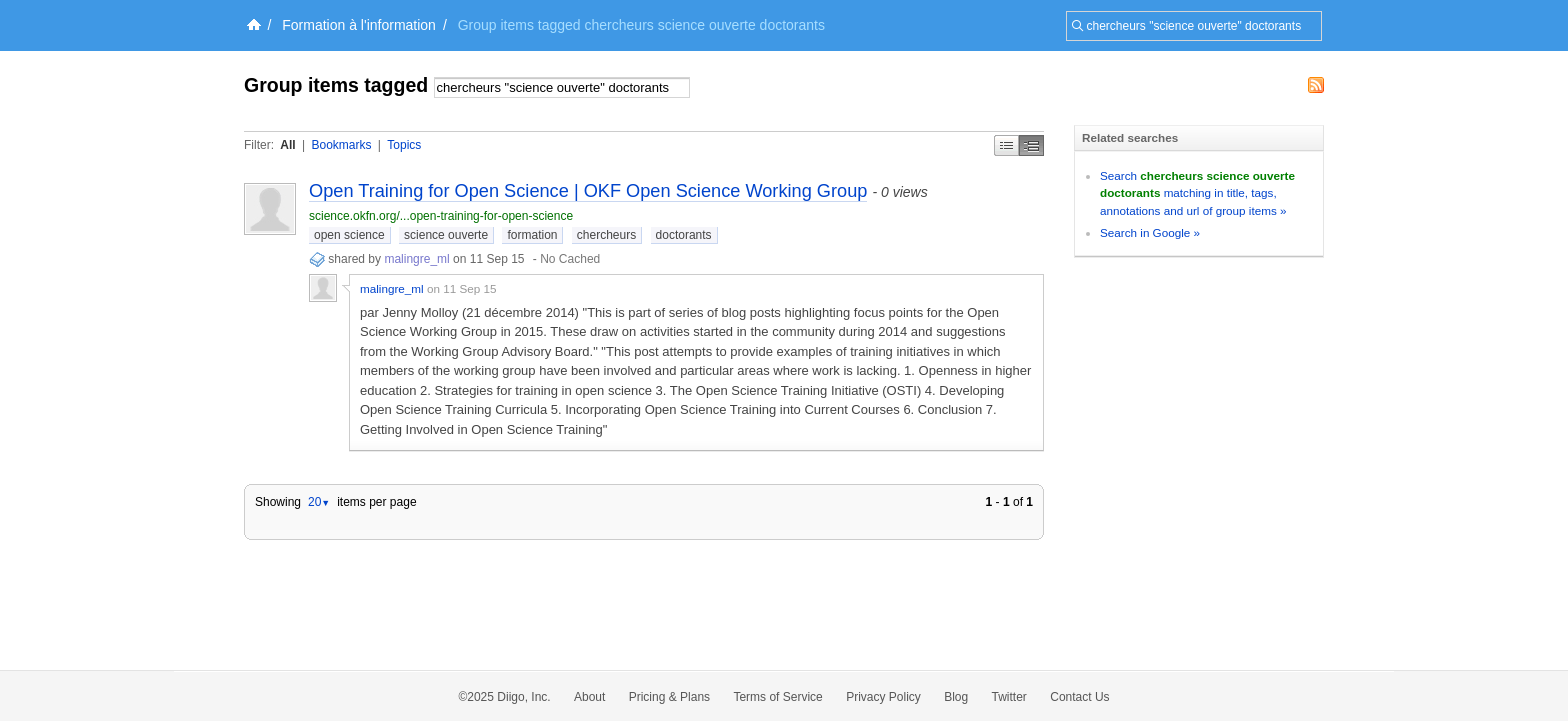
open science (349, 235)
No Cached (570, 259)
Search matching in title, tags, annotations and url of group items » (1197, 193)
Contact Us (1079, 697)
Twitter (1009, 697)
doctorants (684, 235)
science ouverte (446, 235)
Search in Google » (1150, 232)
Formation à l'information (359, 25)
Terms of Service (777, 697)
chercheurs (606, 235)
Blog (956, 697)
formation (532, 235)
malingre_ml (418, 259)
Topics (404, 145)
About (589, 697)
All (287, 145)
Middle (1031, 145)
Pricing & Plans (669, 697)
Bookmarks (341, 145)
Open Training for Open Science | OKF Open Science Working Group (588, 191)
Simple (1006, 145)
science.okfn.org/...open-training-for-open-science (441, 216)
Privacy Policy (883, 697)
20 (319, 502)
